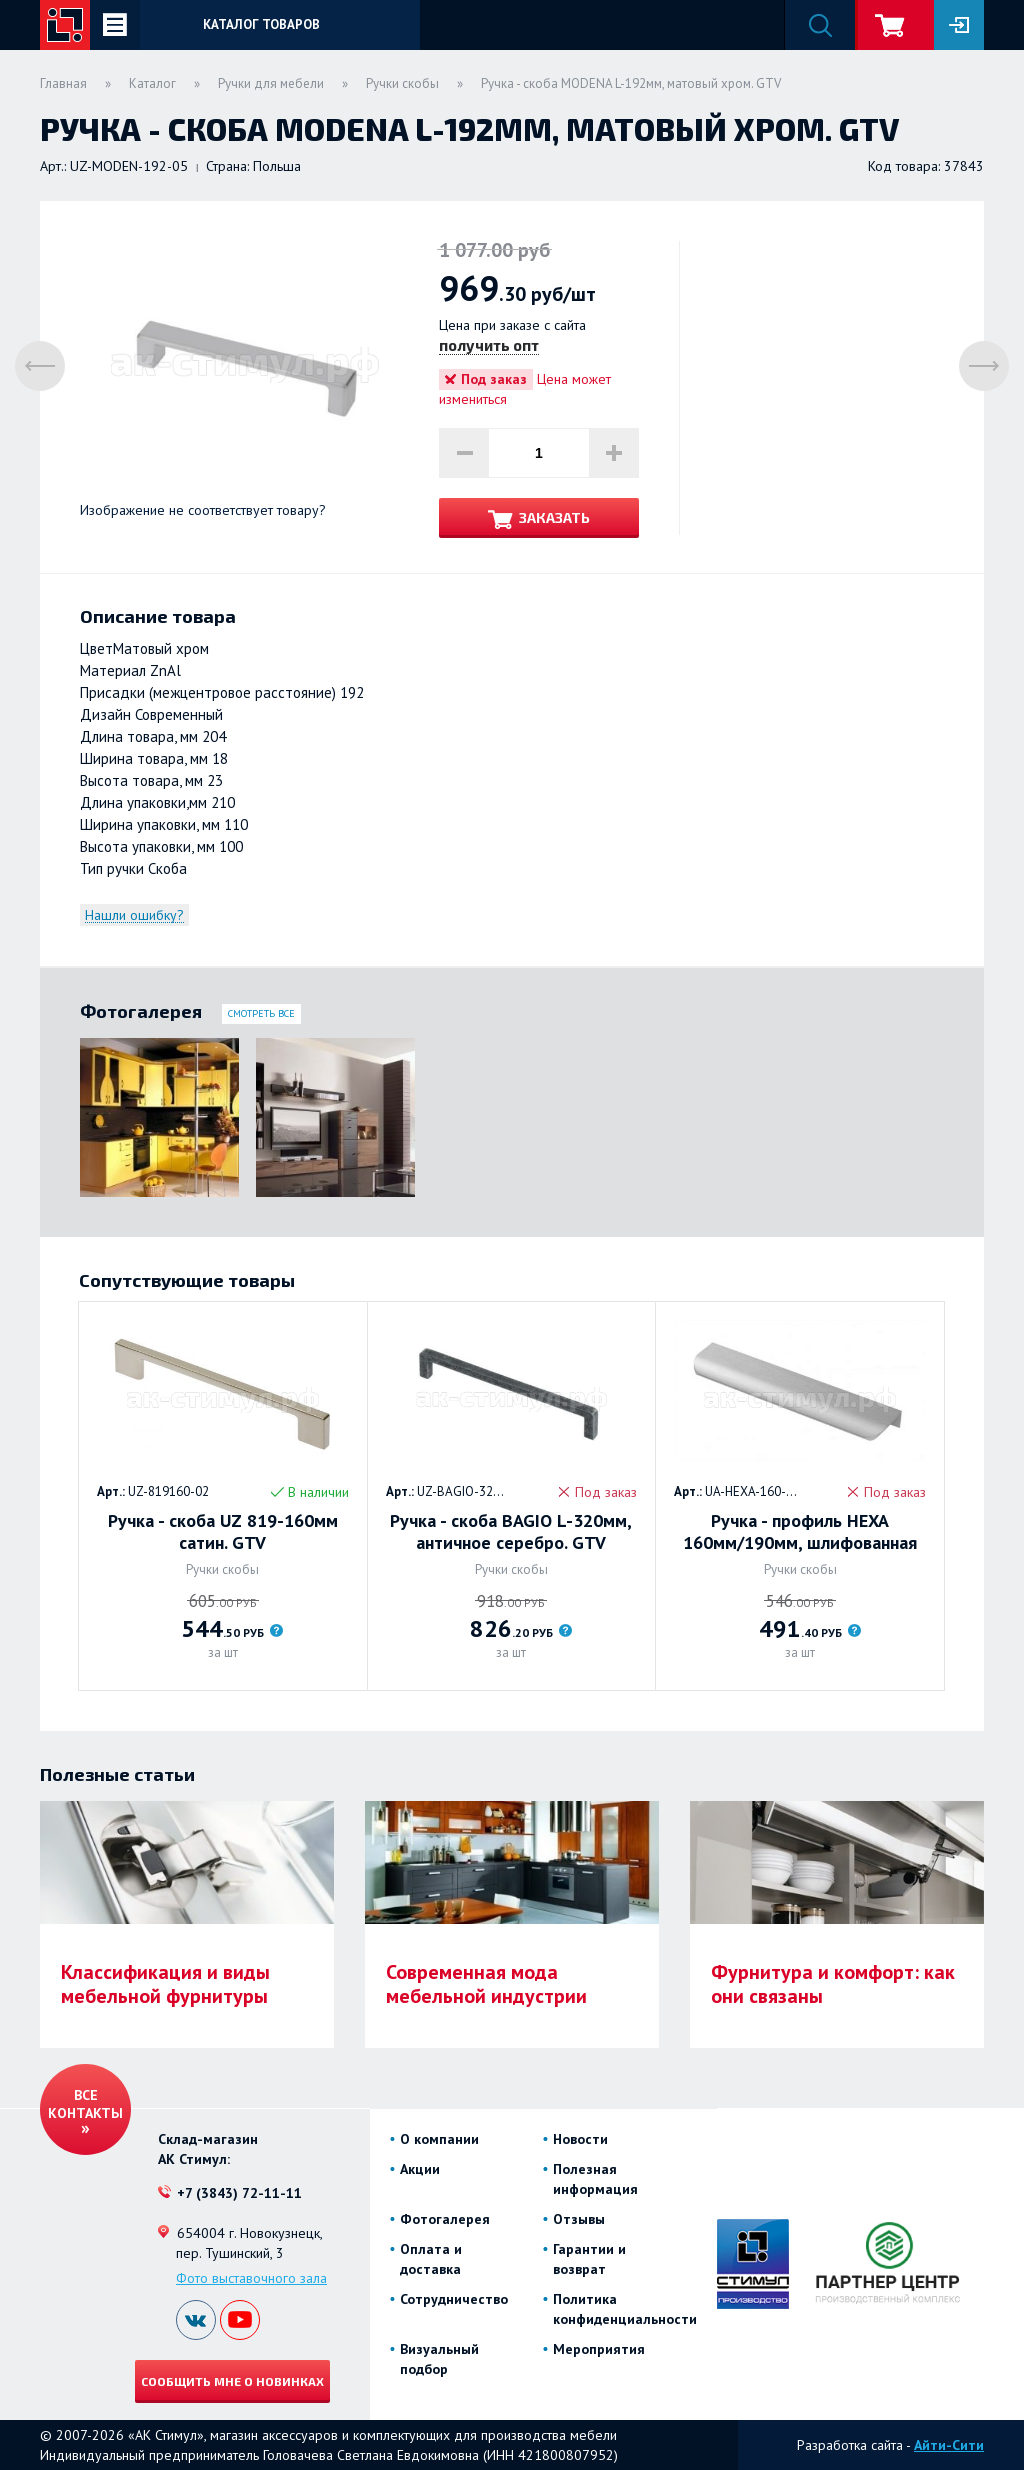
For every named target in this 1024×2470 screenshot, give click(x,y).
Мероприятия (599, 2349)
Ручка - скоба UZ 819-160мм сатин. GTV (223, 1532)
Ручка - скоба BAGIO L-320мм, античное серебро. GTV (511, 1532)
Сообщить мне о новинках (232, 2381)
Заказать (554, 517)
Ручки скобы (402, 83)
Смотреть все (261, 1013)
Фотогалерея (445, 2219)
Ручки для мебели (271, 83)
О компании (439, 2139)
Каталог (152, 83)
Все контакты (85, 2104)
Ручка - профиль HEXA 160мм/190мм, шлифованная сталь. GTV (800, 1532)
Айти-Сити (949, 2445)
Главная (63, 83)
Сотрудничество (454, 2299)
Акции (420, 2169)
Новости (580, 2139)
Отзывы (579, 2219)
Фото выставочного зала (251, 2278)
